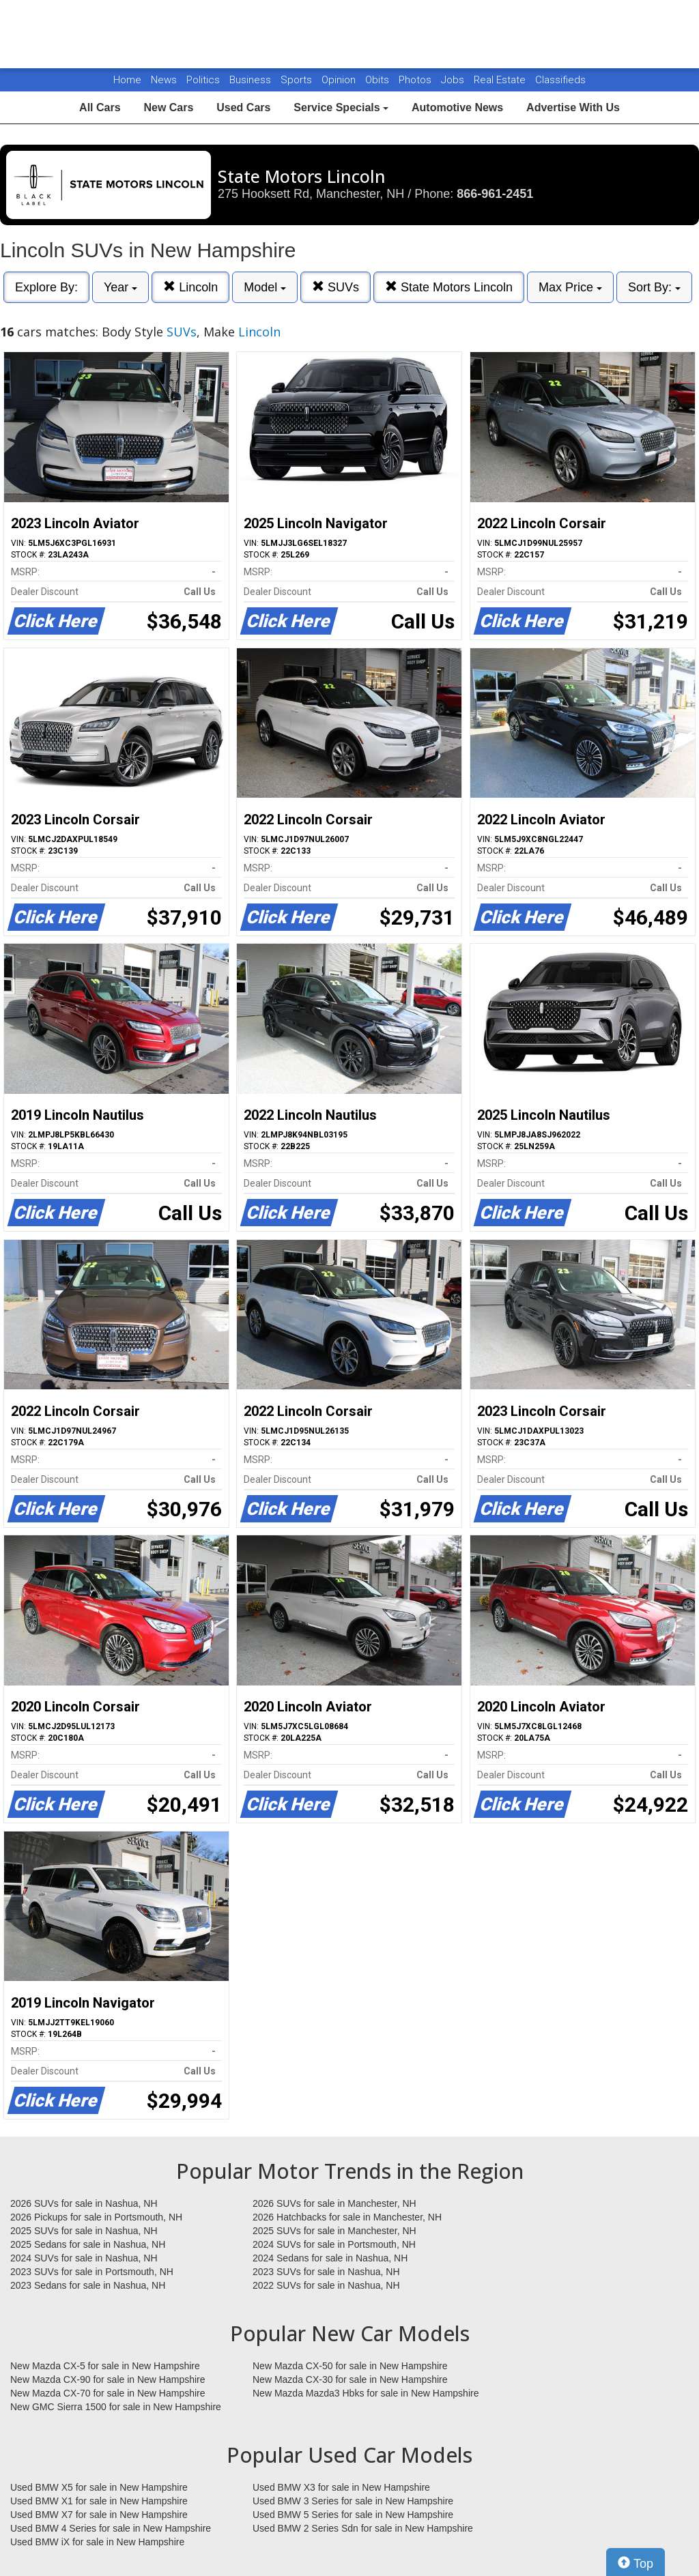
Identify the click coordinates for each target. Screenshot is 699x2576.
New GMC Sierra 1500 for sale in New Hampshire (115, 2406)
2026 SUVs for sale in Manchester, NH (334, 2203)
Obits (378, 80)
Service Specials (341, 107)
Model (265, 287)
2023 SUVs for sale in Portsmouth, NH (91, 2271)
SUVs (335, 287)
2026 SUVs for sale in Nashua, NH (84, 2203)
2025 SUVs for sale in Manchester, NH (334, 2230)
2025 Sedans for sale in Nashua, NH (87, 2244)
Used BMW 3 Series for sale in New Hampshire (353, 2500)
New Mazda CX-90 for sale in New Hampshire (107, 2379)
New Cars (168, 107)
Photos (416, 80)
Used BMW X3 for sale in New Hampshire (341, 2487)
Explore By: (46, 287)
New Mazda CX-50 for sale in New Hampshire (350, 2365)
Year (120, 287)
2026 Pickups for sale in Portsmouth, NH (96, 2217)
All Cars (99, 107)
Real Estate (501, 80)
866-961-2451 (495, 194)
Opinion (340, 80)
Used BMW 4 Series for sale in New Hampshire (110, 2528)
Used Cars (243, 107)
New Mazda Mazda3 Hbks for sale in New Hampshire (366, 2393)
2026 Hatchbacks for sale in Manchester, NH (347, 2217)
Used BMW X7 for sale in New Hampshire (99, 2514)
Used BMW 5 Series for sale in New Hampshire (353, 2514)
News (164, 80)
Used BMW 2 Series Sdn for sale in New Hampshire (363, 2528)
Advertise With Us (573, 107)
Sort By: (654, 287)
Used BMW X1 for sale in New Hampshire (99, 2500)
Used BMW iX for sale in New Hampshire (97, 2541)
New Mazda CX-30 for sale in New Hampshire (350, 2379)
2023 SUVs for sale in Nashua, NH (326, 2271)
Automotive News (457, 107)
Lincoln (190, 287)
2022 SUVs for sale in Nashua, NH (326, 2285)
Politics (203, 80)
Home (127, 80)
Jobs (454, 80)
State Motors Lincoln (449, 287)
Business (251, 80)
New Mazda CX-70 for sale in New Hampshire (107, 2393)
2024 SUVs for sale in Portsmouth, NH (334, 2244)
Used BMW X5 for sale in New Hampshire (99, 2487)
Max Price (570, 287)
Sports (298, 80)
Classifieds (560, 80)
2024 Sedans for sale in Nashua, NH (330, 2258)
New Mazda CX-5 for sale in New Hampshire (105, 2365)
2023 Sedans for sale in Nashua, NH (87, 2285)
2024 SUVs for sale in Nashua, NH (84, 2258)
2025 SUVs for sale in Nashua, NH (84, 2230)
